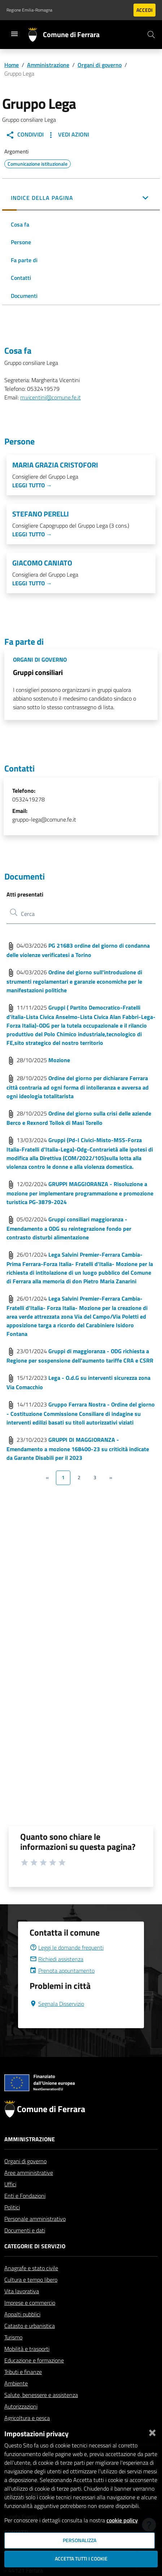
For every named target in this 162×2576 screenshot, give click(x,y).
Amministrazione (48, 65)
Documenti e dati (24, 2247)
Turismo (13, 2354)
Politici (12, 2224)
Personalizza (79, 2540)
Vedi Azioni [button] (68, 134)
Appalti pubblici (22, 2331)
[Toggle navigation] (14, 34)
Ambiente (16, 2400)
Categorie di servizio (34, 2263)
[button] (81, 198)
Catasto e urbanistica (29, 2343)
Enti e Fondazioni (24, 2213)
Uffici (10, 2201)
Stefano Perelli (40, 514)
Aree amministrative (28, 2190)
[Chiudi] (152, 2431)
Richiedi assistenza (56, 1976)
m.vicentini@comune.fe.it (50, 397)
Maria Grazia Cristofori (55, 465)
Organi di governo (100, 65)
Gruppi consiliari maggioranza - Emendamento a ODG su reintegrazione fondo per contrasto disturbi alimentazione (68, 1228)
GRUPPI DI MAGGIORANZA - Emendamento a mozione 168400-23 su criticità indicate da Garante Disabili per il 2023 (77, 1448)
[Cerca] (151, 34)
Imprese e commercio (29, 2320)
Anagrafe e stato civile (31, 2285)
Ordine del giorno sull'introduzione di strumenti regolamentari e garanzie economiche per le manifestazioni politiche (74, 981)
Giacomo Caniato (42, 563)
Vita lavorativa (21, 2308)
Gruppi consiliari (38, 672)
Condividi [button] (25, 134)
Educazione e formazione (34, 2377)
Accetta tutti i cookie (81, 2559)
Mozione (59, 1060)
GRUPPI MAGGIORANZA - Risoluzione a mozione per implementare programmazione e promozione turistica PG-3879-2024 (79, 1193)
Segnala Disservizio (57, 2021)
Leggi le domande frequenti (67, 1964)
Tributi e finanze (23, 2389)
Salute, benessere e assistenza (41, 2412)
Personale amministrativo (35, 2236)
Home (11, 65)
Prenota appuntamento (62, 1988)
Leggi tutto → (32, 485)
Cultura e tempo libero (30, 2297)
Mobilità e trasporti (26, 2366)
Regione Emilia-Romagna (29, 10)
